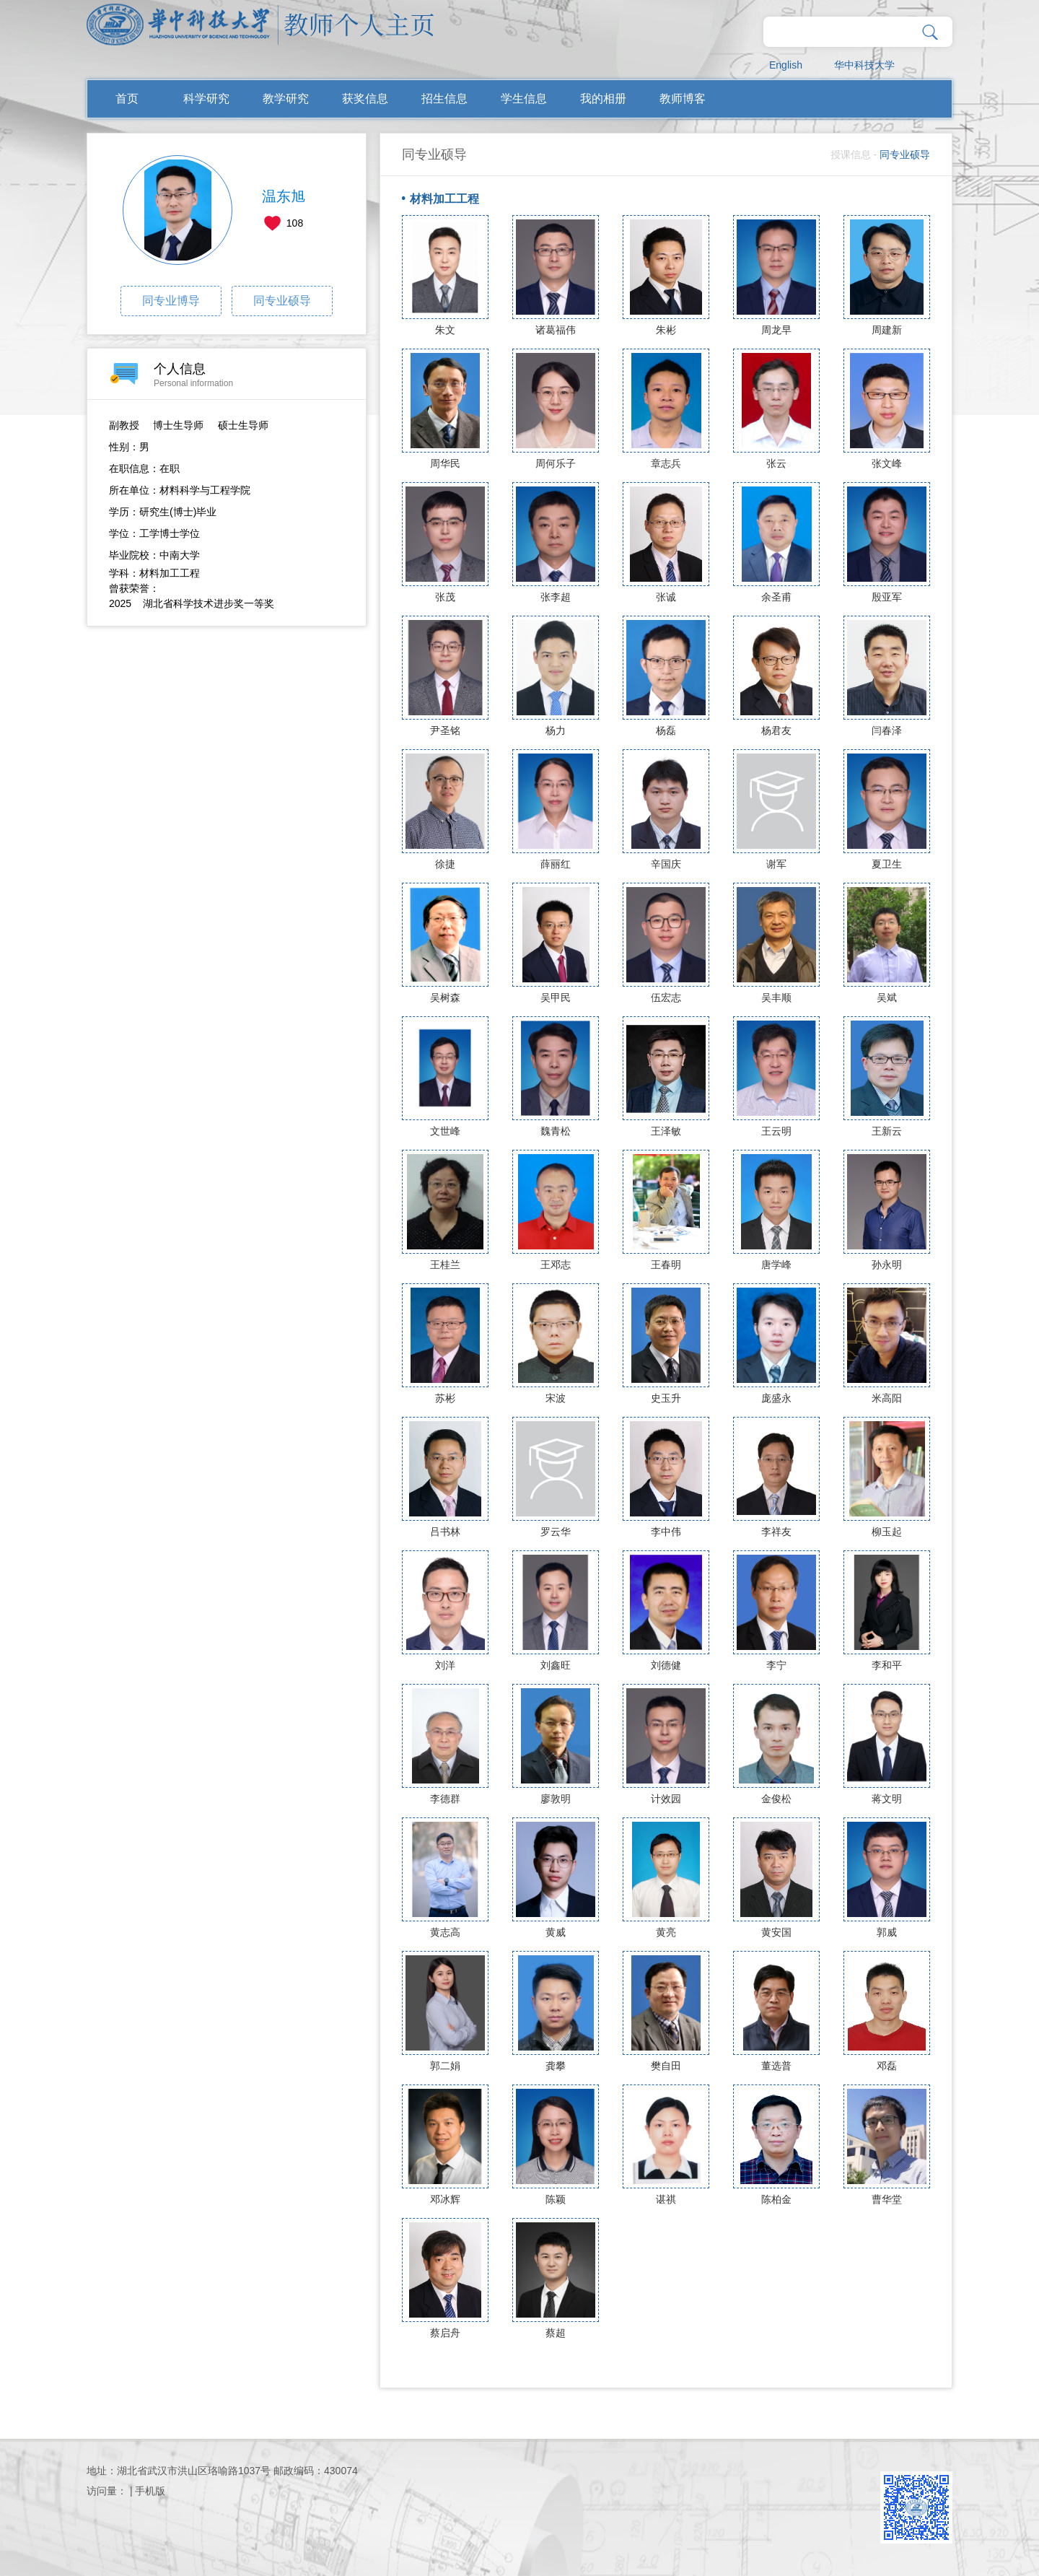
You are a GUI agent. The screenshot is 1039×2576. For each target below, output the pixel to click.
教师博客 (682, 98)
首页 (127, 98)
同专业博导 (171, 300)
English (785, 65)
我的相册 (603, 98)
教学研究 (286, 98)
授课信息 (850, 154)
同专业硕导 (282, 300)
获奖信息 (365, 98)
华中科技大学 (864, 65)
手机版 (150, 2491)
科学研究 (206, 98)
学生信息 (524, 98)
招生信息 (444, 98)
